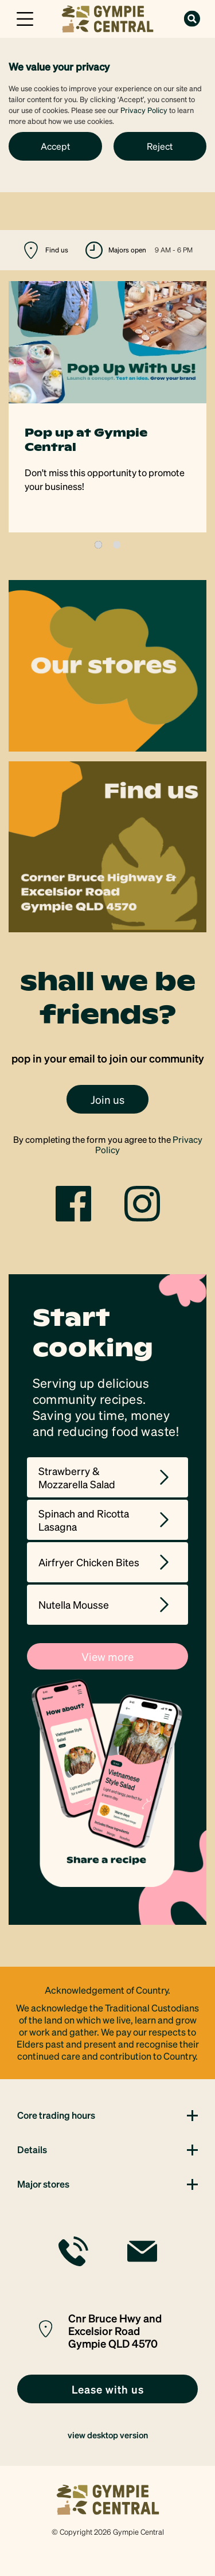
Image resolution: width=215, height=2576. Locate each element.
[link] (107, 17)
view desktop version (108, 2435)
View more (107, 1656)
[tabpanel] (107, 406)
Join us (107, 1099)
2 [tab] (116, 544)
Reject (160, 146)
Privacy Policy (143, 110)
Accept (55, 146)
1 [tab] (98, 544)
